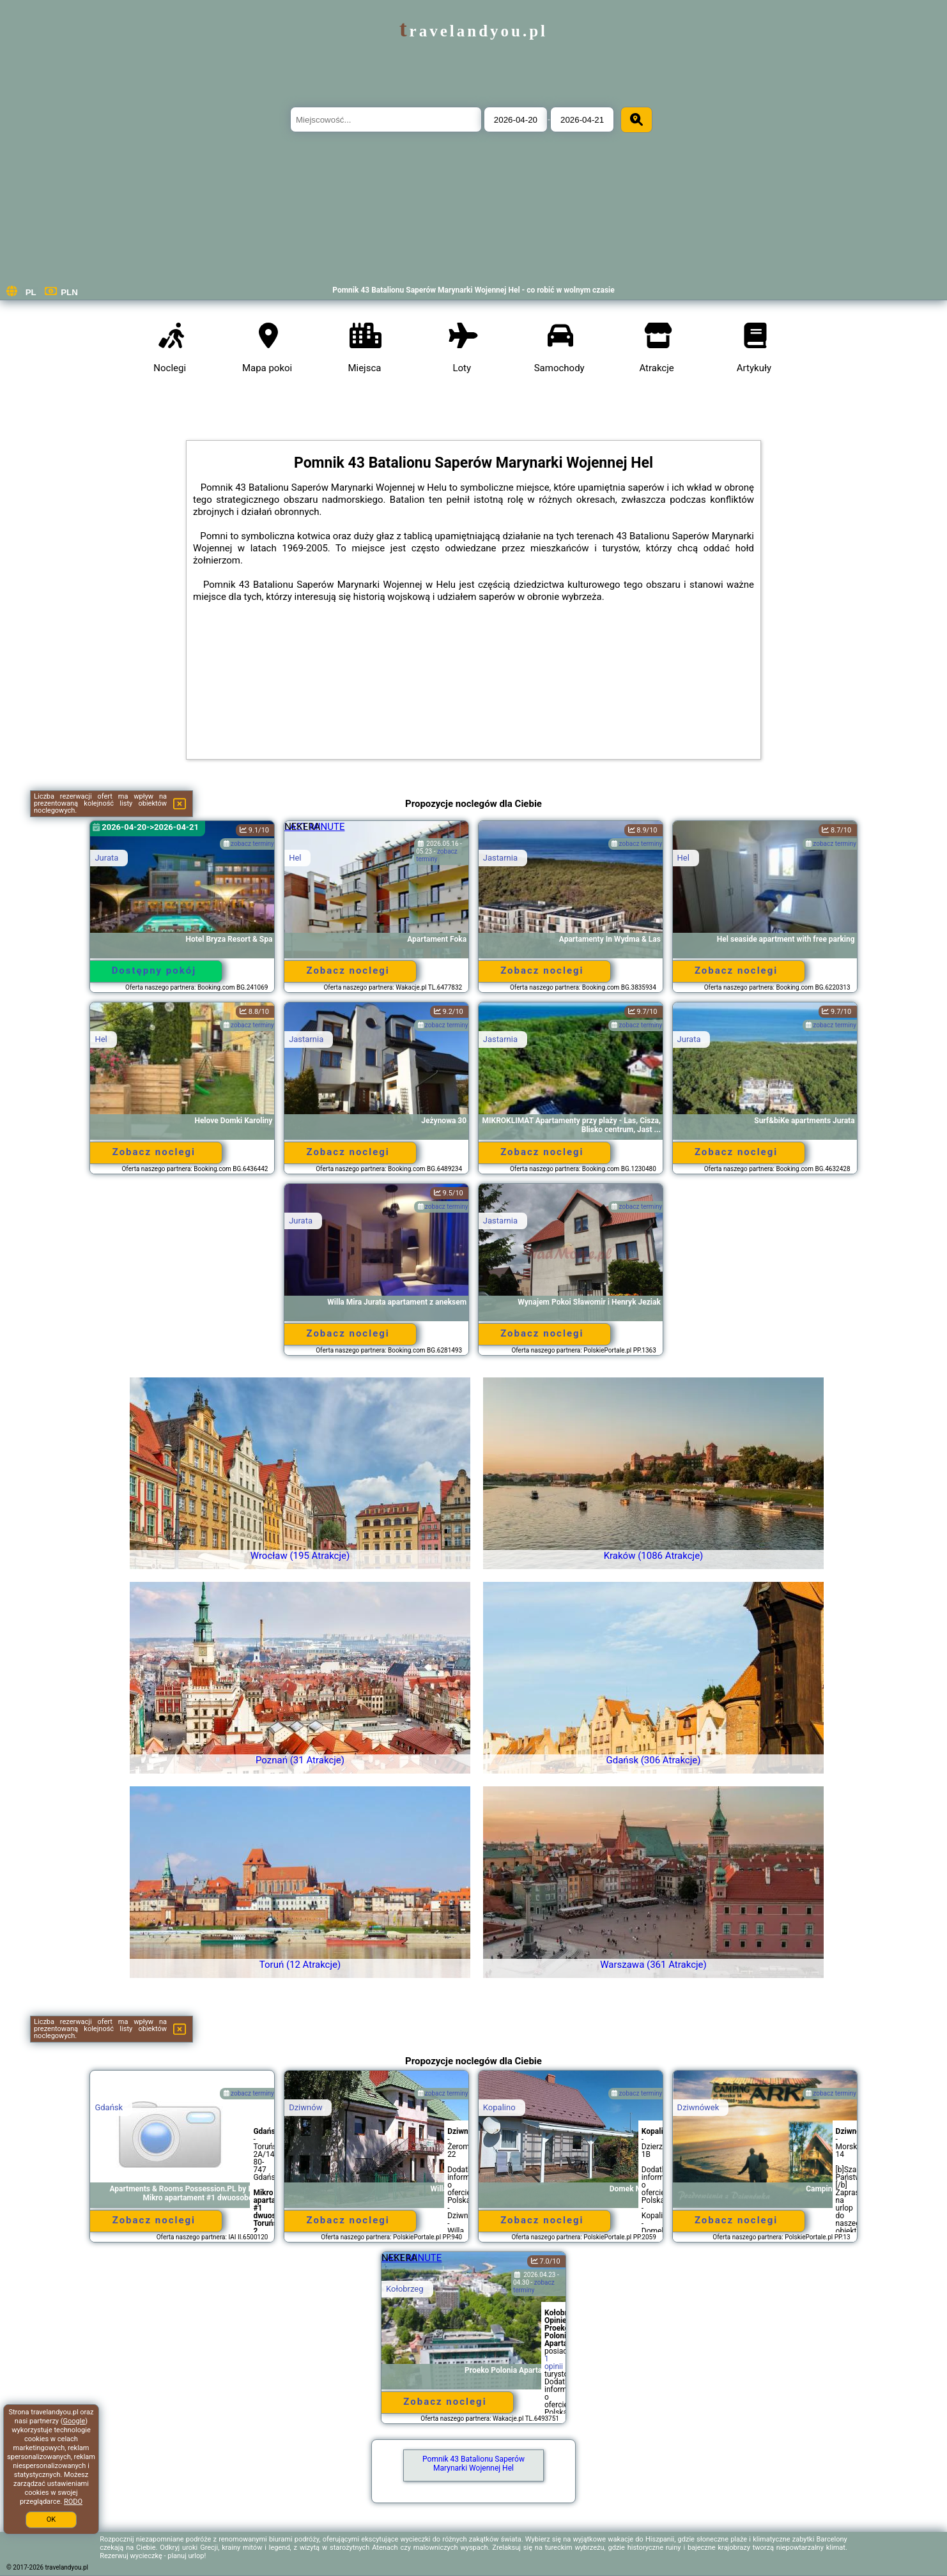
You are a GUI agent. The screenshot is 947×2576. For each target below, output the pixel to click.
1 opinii (553, 2362)
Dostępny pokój (154, 970)
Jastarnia (500, 857)
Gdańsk (109, 2107)
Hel (295, 857)
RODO (73, 2501)
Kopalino (499, 2107)
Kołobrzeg (405, 2289)
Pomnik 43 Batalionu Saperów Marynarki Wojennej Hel (473, 2463)
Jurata (106, 857)
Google (74, 2421)
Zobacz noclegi (347, 970)
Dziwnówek (698, 2107)
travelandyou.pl (473, 31)
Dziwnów (305, 2107)
